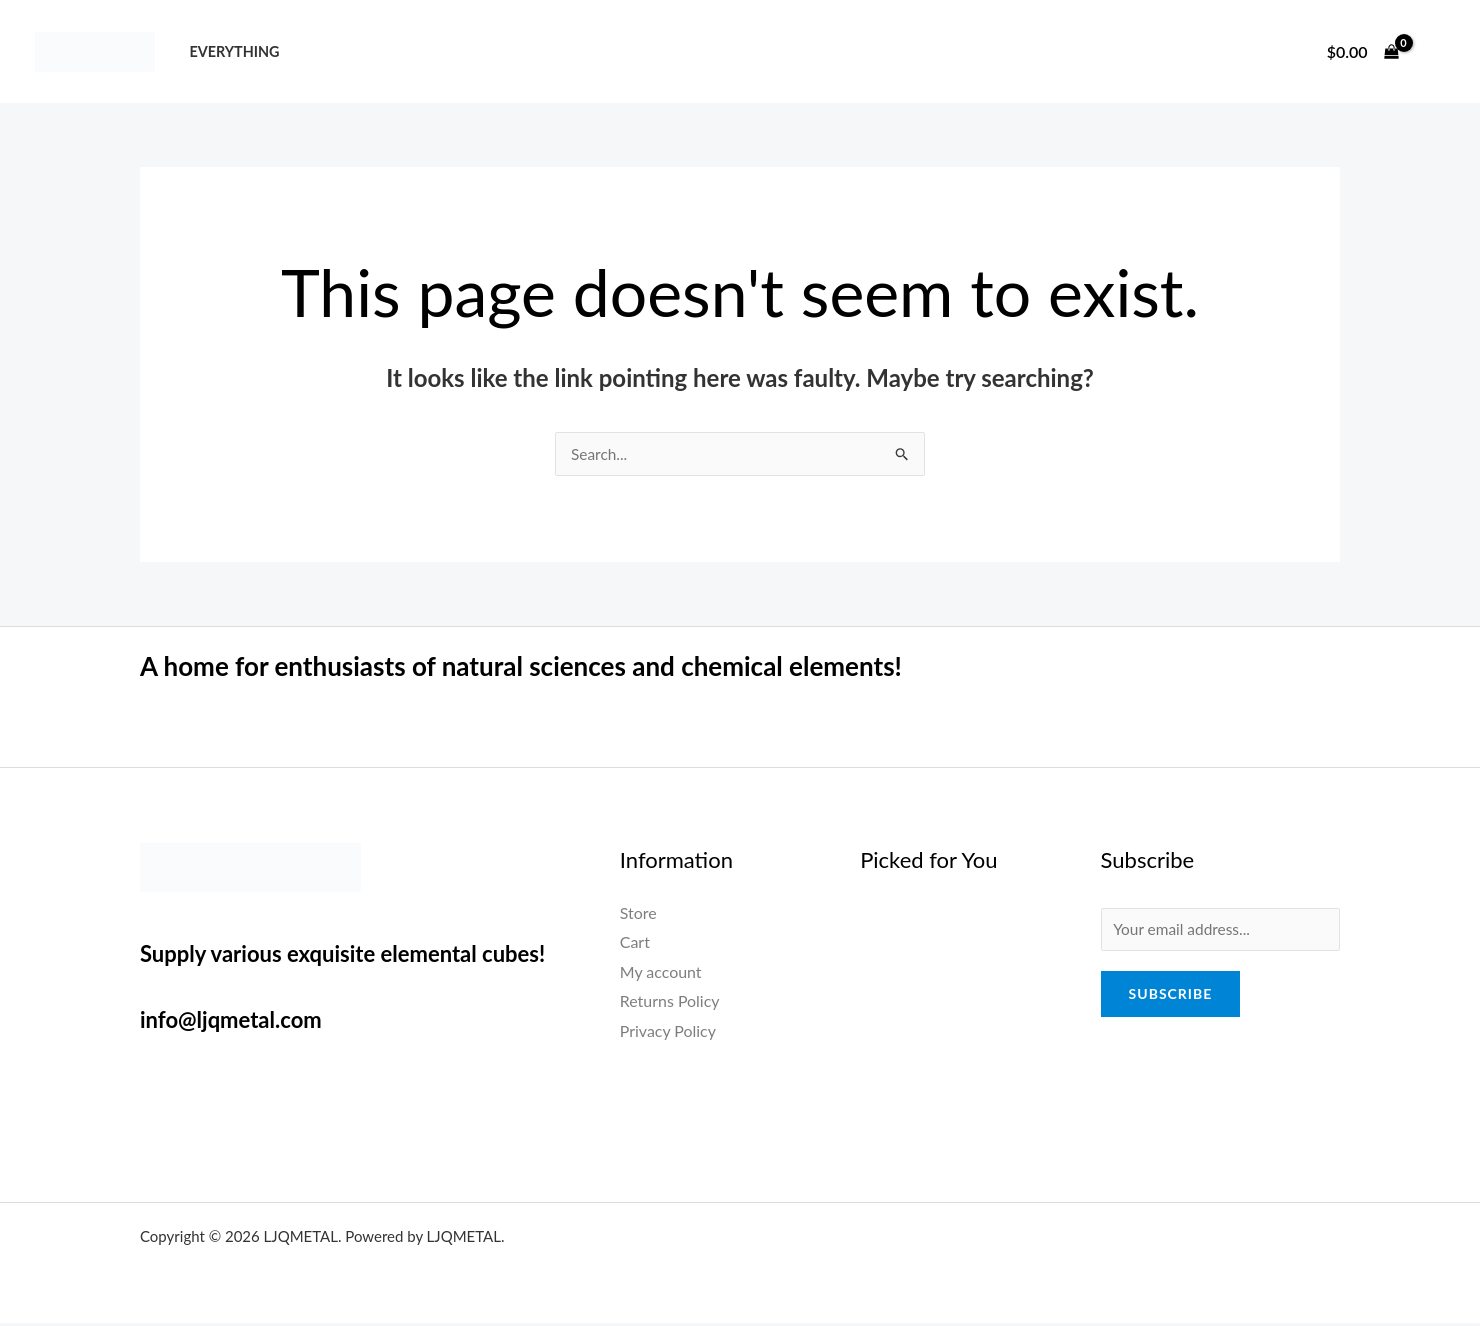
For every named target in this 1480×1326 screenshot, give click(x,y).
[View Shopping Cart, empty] (1362, 52)
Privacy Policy (668, 1031)
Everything (234, 51)
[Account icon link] (1436, 52)
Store (638, 913)
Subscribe (1171, 996)
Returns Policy (670, 1002)
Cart (635, 942)
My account (661, 972)
